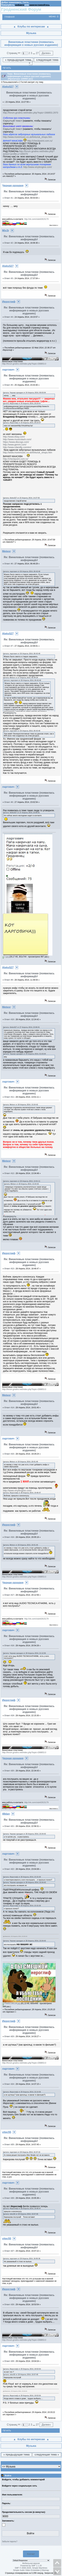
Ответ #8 (8, 802)
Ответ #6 (8, 564)
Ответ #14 (9, 1407)
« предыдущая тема (18, 59)
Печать (7, 68)
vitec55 (6, 2132)
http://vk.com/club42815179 (36, 219)
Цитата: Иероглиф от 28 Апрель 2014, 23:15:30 (22, 1877)
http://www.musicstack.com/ (17, 439)
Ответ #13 (9, 1268)
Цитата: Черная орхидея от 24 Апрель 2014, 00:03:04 (24, 393)
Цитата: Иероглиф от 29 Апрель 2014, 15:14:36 (22, 2092)
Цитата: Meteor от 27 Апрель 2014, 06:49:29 (20, 677)
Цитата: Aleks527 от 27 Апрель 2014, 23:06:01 (21, 812)
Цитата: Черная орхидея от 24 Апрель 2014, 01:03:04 (24, 1054)
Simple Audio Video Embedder (26, 2570)
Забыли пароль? (9, 2541)
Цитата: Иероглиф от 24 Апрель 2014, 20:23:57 (22, 403)
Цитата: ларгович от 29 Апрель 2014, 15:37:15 (21, 2152)
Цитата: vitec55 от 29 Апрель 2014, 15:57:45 (20, 2214)
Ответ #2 (8, 243)
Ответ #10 (9, 1019)
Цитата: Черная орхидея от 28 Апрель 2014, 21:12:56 (24, 1653)
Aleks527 (8, 86)
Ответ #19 (9, 1715)
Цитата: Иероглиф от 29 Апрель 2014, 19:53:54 (22, 2369)
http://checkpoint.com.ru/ (40, 140)
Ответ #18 (9, 1645)
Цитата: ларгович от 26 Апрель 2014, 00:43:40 (21, 571)
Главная (10, 17)
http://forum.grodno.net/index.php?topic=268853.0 (24, 364)
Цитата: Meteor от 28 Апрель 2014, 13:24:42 (20, 1105)
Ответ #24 (9, 2084)
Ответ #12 (9, 1173)
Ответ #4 (8, 317)
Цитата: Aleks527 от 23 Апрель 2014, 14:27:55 (21, 498)
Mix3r (5, 230)
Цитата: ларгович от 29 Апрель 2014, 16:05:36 (21, 2259)
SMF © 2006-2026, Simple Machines (31, 2568)
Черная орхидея (12, 185)
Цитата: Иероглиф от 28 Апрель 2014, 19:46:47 (22, 1493)
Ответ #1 (8, 198)
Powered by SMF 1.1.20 (31, 2566)
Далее (46, 53)
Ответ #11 (9, 1097)
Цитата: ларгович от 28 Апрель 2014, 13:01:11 (21, 1181)
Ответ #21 (9, 1826)
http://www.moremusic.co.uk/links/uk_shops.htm (27, 137)
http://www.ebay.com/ (14, 436)
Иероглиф (8, 301)
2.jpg (6, 957)
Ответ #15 (9, 1454)
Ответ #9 (8, 980)
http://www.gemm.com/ (14, 444)
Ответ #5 (8, 385)
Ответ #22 (9, 1869)
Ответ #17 (9, 1595)
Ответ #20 (9, 1771)
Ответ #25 (9, 2144)
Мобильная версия (31, 2563)
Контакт (31, 2554)
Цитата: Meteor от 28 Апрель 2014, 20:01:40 (20, 1462)
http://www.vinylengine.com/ (37, 167)
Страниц (14, 53)
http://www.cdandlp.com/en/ (17, 447)
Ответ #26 (9, 2198)
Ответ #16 (9, 1537)
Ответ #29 (9, 2361)
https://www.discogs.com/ (16, 442)
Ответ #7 (8, 646)
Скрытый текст (12, 120)
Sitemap (45, 2570)
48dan (6, 1813)
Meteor (6, 551)
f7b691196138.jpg (11, 2003)
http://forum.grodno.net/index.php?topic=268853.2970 (30, 112)
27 (37, 53)
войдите (19, 5)
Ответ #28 (9, 2304)
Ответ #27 (9, 2251)
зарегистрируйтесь (39, 5)
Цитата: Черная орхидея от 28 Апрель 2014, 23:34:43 (24, 1834)
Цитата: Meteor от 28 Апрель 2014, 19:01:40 (20, 1545)
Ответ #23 (9, 2036)
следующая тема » (43, 61)
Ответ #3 (8, 278)
